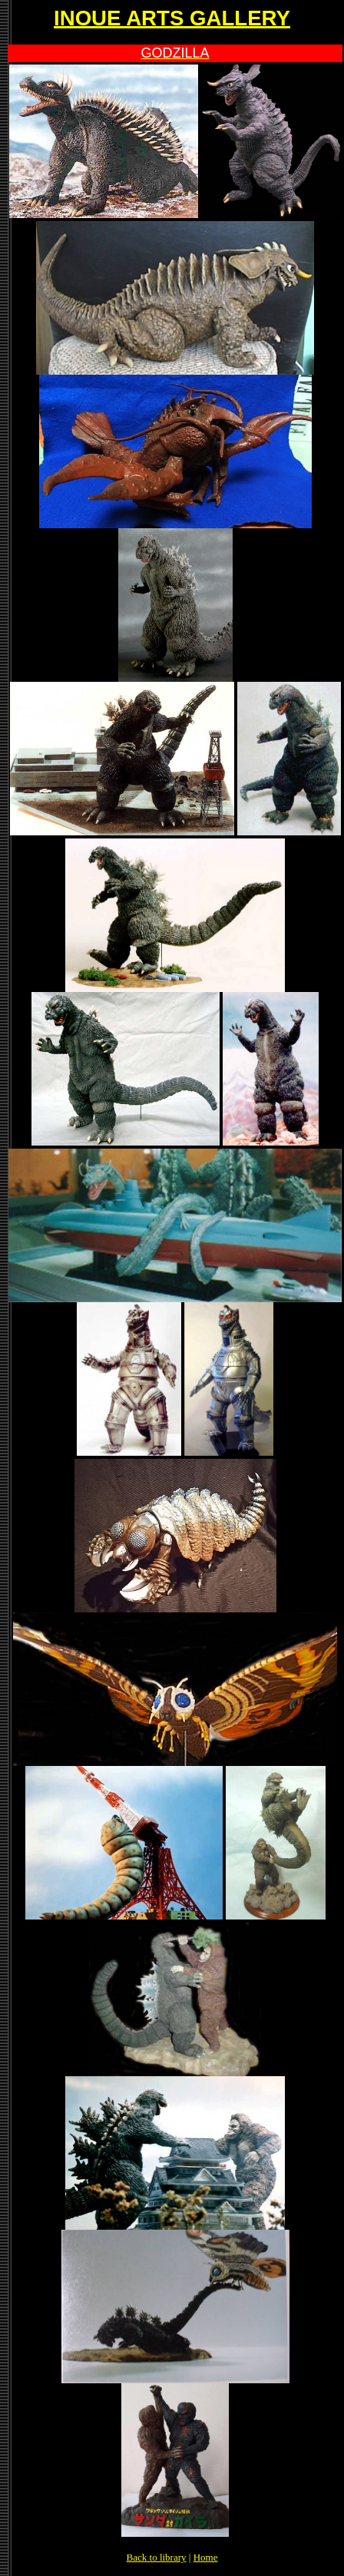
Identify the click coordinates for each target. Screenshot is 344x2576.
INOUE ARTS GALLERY (172, 18)
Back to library (157, 2557)
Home (206, 2557)
